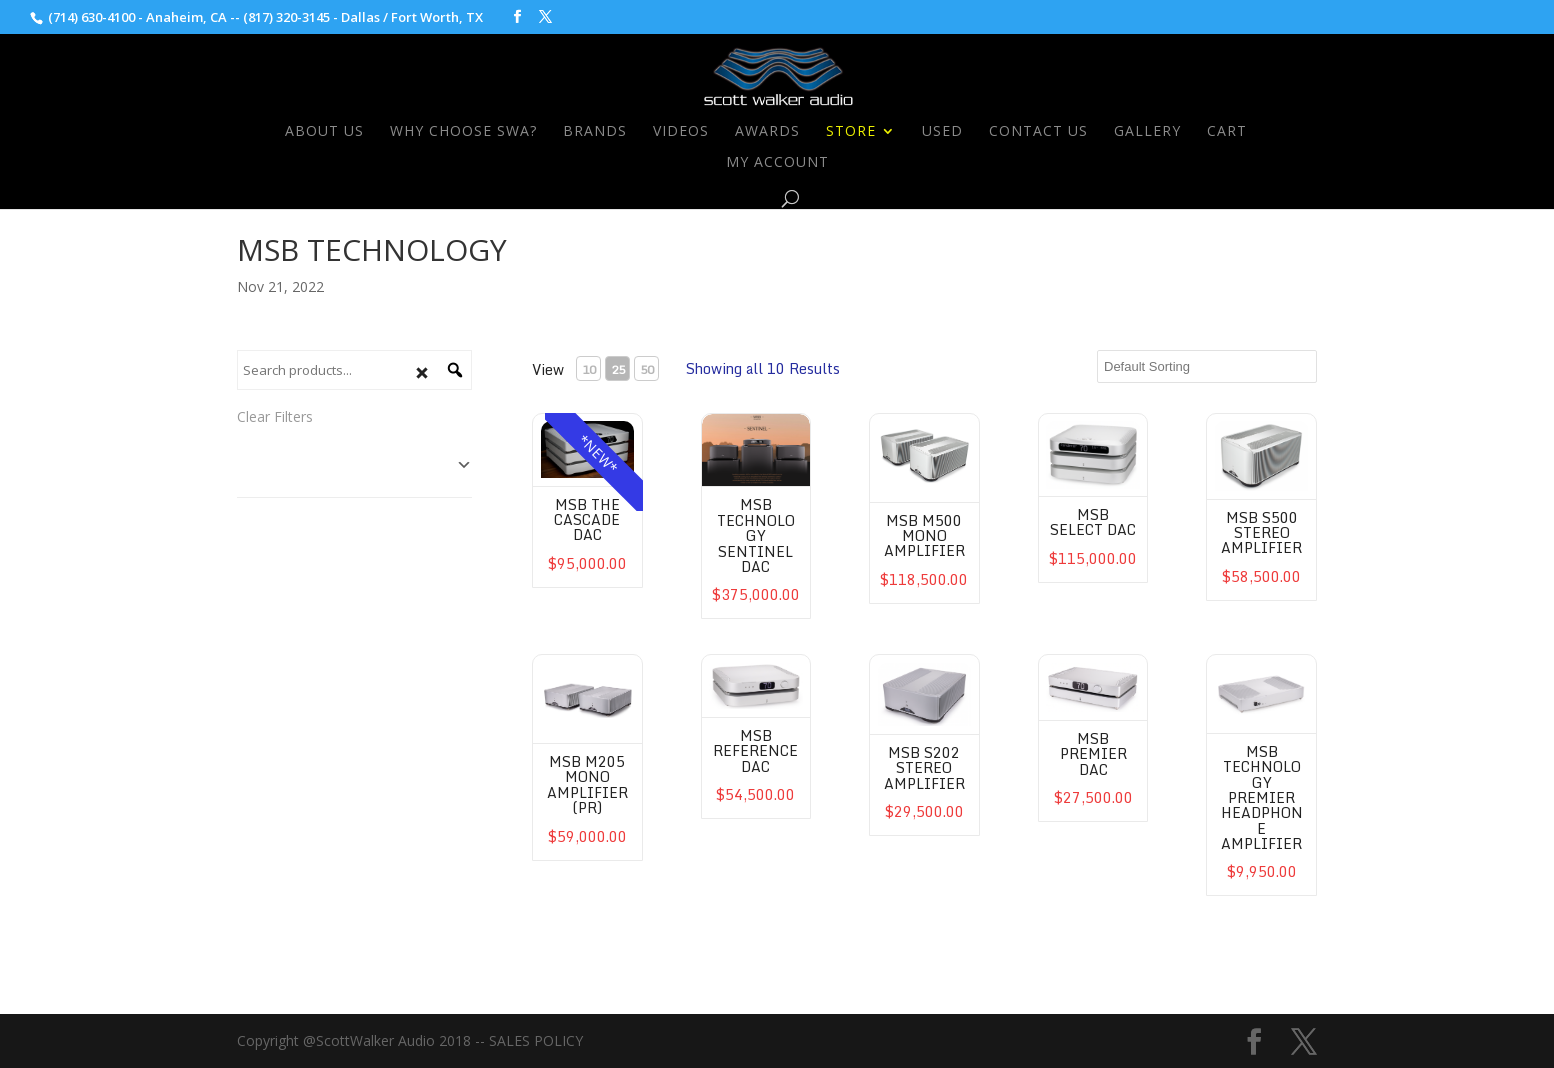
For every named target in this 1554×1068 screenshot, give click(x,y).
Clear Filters (275, 416)
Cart (1227, 132)
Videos (681, 132)
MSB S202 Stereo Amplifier (924, 768)
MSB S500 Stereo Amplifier (1261, 533)
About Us (324, 132)
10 (589, 369)
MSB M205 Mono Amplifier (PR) (587, 784)
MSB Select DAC (1093, 522)
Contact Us (1038, 132)
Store (851, 132)
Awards (767, 132)
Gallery (1147, 132)
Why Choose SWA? (463, 132)
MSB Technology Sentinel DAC (756, 535)
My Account (777, 163)
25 (618, 369)
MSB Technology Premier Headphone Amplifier (1262, 797)
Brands (595, 132)
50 (647, 369)
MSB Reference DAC (755, 751)
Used (942, 132)
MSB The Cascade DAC (587, 520)
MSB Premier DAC (1093, 754)
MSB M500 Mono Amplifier (924, 536)
